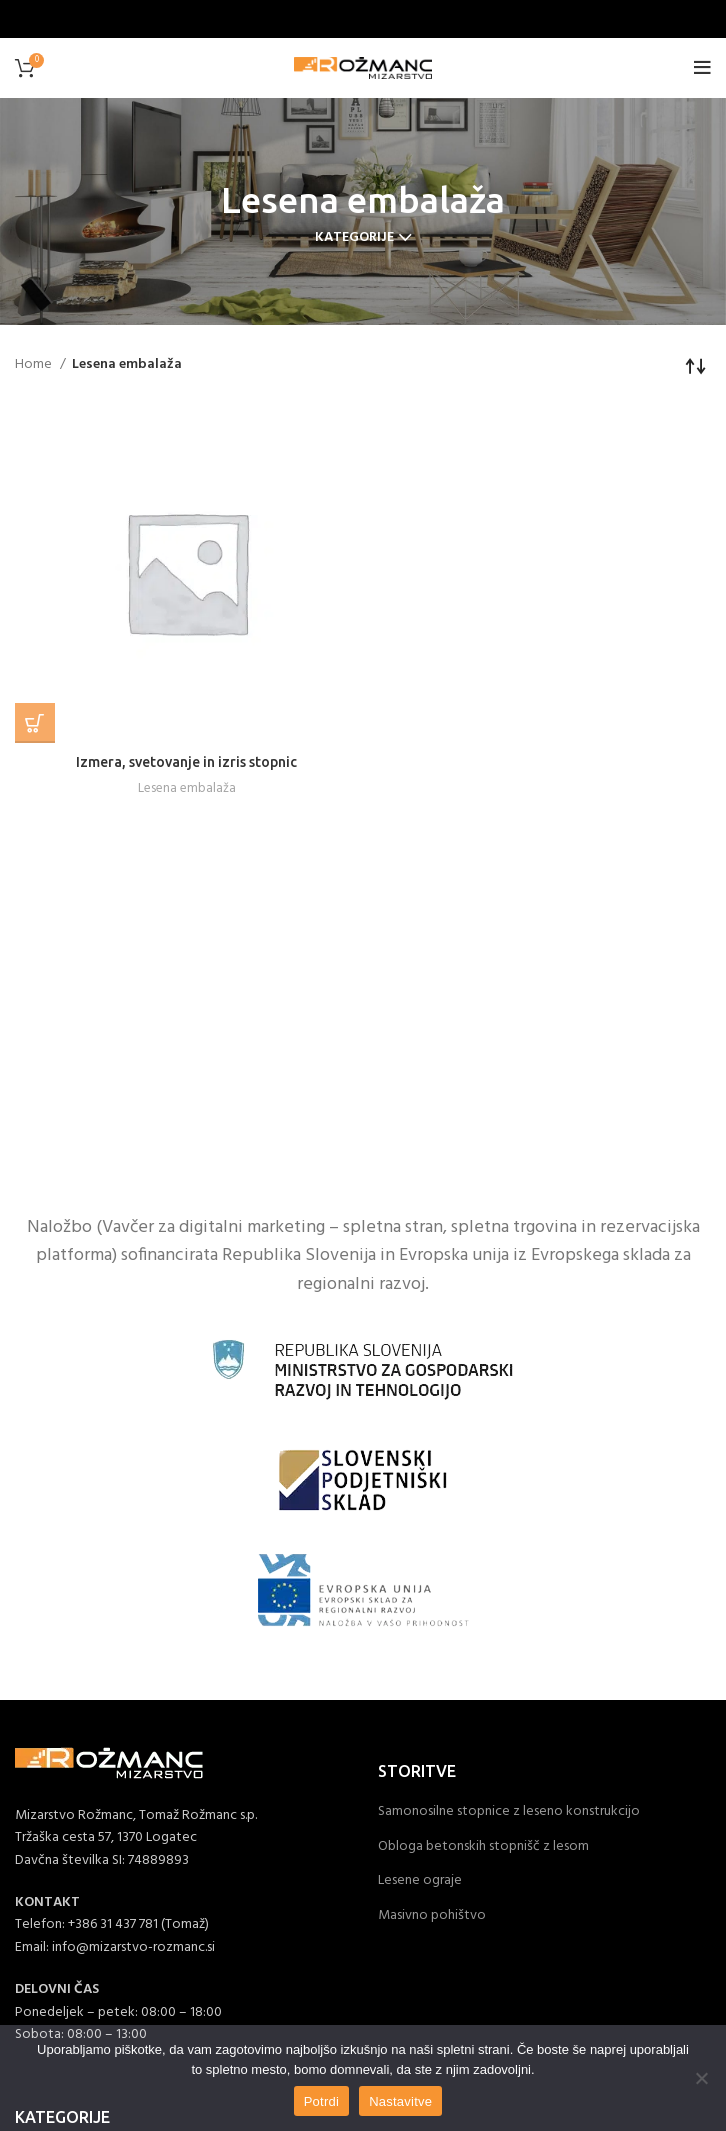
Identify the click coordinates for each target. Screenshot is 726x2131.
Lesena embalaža (187, 788)
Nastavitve (400, 2101)
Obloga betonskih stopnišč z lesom (483, 1847)
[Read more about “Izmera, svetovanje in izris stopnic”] (35, 723)
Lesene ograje (420, 1881)
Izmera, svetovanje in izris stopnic (186, 762)
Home (35, 365)
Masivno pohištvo (432, 1916)
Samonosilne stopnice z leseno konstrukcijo (509, 1812)
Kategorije (354, 238)
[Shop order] (696, 365)
